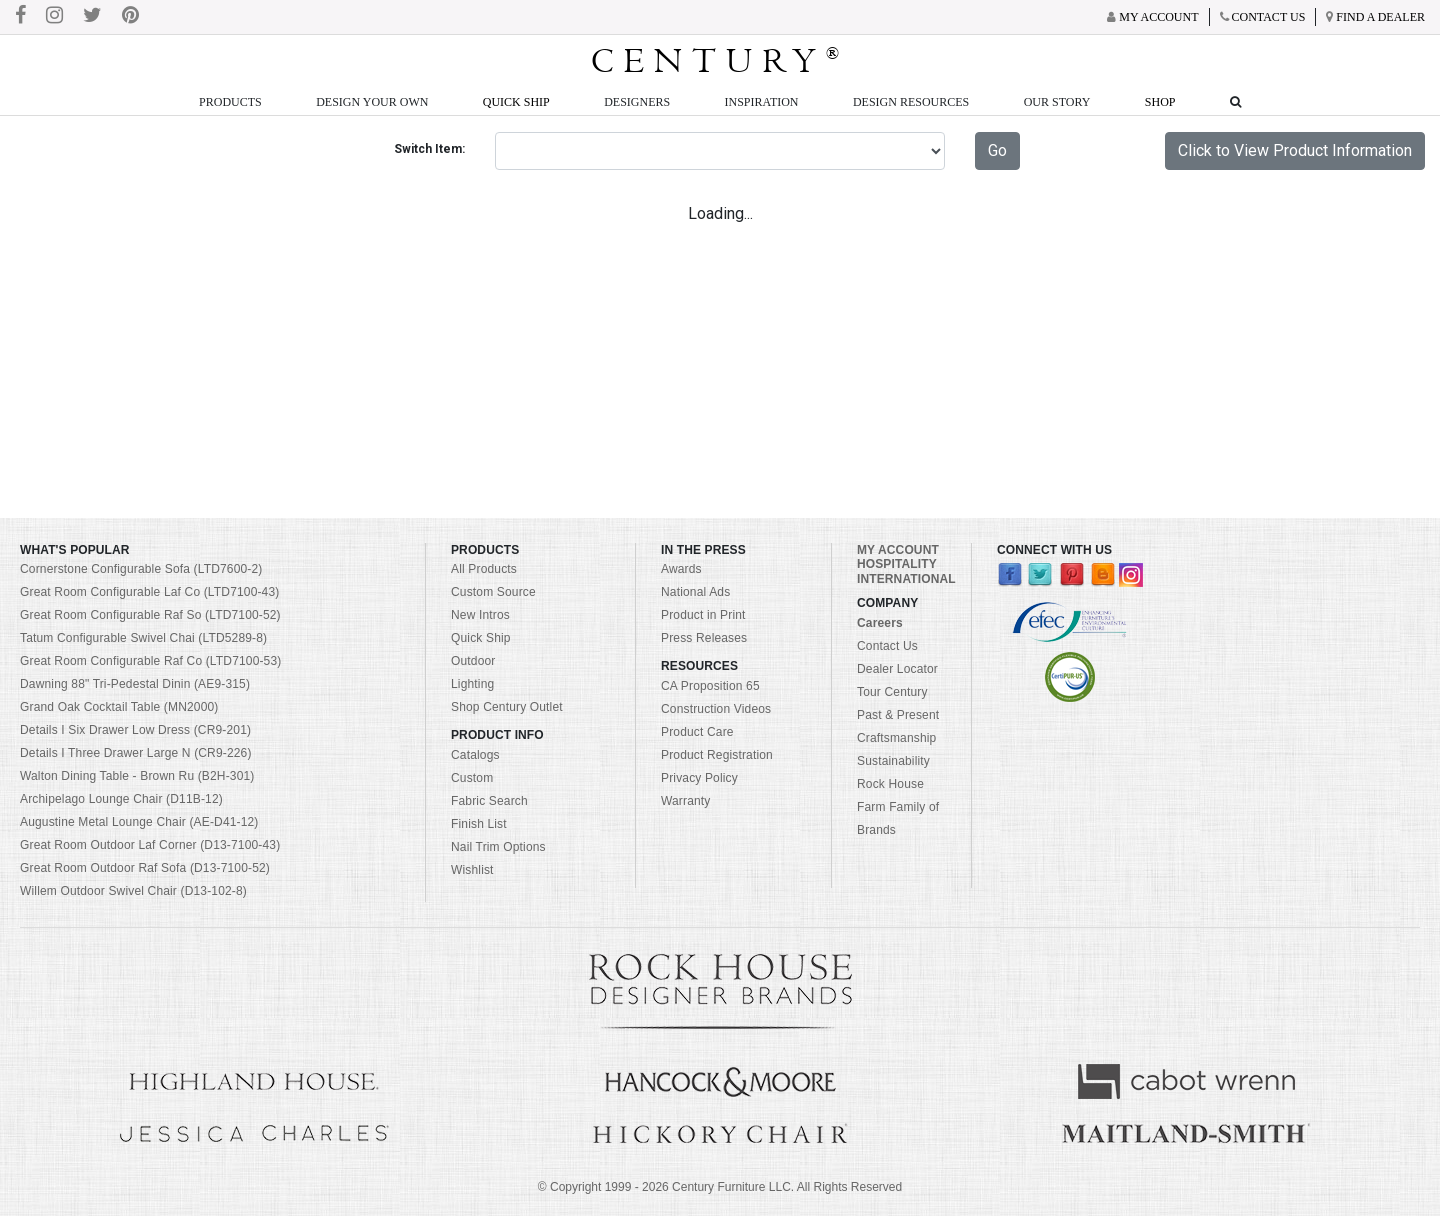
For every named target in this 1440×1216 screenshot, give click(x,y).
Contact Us (887, 646)
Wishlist (472, 870)
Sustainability (893, 761)
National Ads (695, 592)
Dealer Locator (897, 669)
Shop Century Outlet (507, 707)
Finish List (479, 824)
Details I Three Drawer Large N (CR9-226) (136, 753)
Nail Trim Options (498, 847)
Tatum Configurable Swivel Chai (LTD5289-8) (143, 638)
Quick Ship (516, 102)
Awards (681, 569)
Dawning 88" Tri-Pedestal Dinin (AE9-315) (135, 684)
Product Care (697, 732)
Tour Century (892, 692)
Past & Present (898, 715)
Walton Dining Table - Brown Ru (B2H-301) (137, 776)
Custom (472, 778)
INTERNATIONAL (906, 579)
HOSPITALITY (897, 564)
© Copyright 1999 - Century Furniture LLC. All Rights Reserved (720, 1187)
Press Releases (704, 638)
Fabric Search (489, 801)
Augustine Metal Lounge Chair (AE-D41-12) (139, 822)
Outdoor (473, 661)
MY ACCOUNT (898, 550)
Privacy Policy (699, 778)
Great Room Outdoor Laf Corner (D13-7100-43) (150, 845)
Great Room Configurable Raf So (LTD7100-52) (150, 615)
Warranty (686, 801)
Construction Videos (716, 709)
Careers (880, 623)
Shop (1160, 102)
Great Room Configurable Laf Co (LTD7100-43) (149, 592)
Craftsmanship (896, 738)
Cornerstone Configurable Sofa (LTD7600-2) (141, 569)
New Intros (480, 615)
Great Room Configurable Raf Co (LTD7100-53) (150, 661)
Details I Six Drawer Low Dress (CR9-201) (135, 730)
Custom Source (493, 592)
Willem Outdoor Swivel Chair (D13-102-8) (133, 891)
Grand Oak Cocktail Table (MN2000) (119, 707)
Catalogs (475, 755)
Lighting (472, 684)
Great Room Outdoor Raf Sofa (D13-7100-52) (145, 868)
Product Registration (717, 755)
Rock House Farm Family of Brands (898, 807)
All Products (484, 569)
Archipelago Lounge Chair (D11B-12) (121, 799)
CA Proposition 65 (710, 686)
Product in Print (703, 615)
